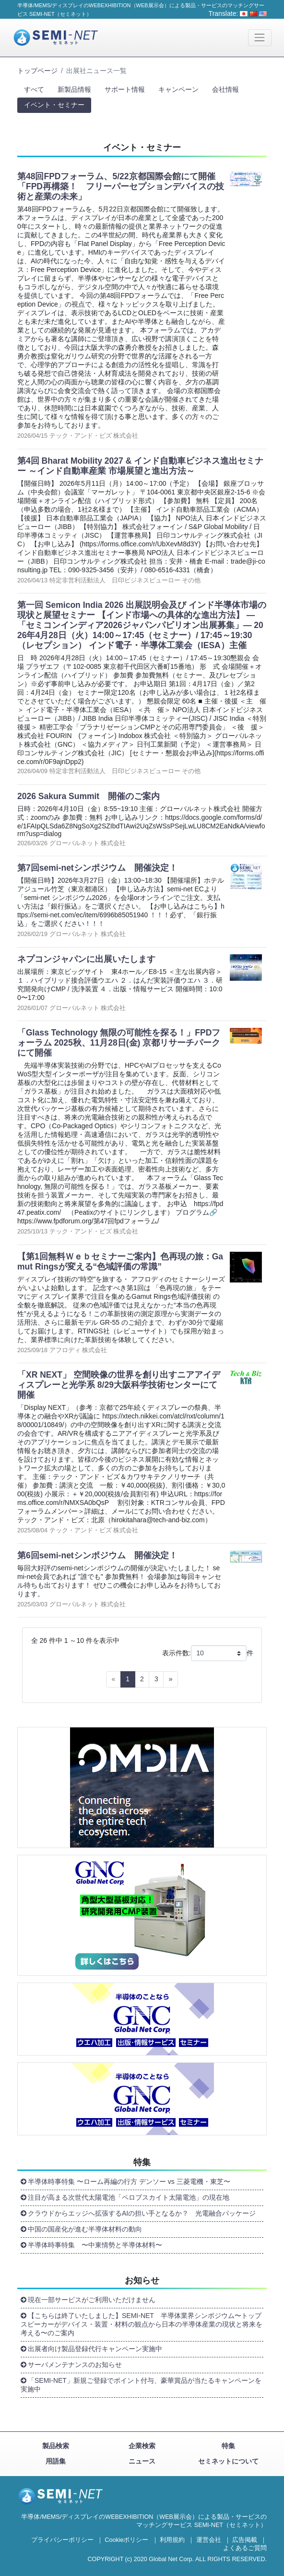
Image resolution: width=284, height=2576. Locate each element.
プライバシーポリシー (62, 2540)
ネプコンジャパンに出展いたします (86, 959)
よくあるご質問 (245, 2548)
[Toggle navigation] (260, 37)
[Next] (170, 1679)
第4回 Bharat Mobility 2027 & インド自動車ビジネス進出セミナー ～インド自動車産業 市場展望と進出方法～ (140, 466)
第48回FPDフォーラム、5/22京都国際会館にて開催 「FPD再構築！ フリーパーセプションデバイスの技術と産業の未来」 (120, 186)
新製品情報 (74, 89)
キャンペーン (178, 89)
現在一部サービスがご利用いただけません (91, 2300)
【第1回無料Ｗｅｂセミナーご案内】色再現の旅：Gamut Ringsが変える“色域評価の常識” (120, 1261)
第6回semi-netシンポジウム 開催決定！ (97, 1555)
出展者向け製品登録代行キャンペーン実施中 (95, 2349)
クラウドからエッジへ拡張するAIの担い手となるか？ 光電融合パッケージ (142, 2213)
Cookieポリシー (126, 2540)
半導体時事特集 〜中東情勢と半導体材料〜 (95, 2245)
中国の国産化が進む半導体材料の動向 (85, 2229)
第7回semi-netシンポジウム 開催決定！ (97, 868)
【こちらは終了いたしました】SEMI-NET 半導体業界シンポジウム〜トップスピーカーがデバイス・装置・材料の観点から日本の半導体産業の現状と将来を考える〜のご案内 (141, 2324)
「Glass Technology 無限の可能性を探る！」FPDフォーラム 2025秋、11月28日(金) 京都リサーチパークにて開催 (118, 1043)
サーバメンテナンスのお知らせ (75, 2364)
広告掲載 (244, 2540)
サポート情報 (125, 89)
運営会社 (208, 2540)
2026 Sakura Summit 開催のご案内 (88, 796)
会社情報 (225, 89)
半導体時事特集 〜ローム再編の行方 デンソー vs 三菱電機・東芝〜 (129, 2181)
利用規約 (172, 2540)
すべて (34, 89)
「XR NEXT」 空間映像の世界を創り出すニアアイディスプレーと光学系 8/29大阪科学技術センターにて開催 (118, 1385)
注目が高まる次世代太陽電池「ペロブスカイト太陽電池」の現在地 (128, 2197)
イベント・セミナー (54, 105)
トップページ (37, 70)
